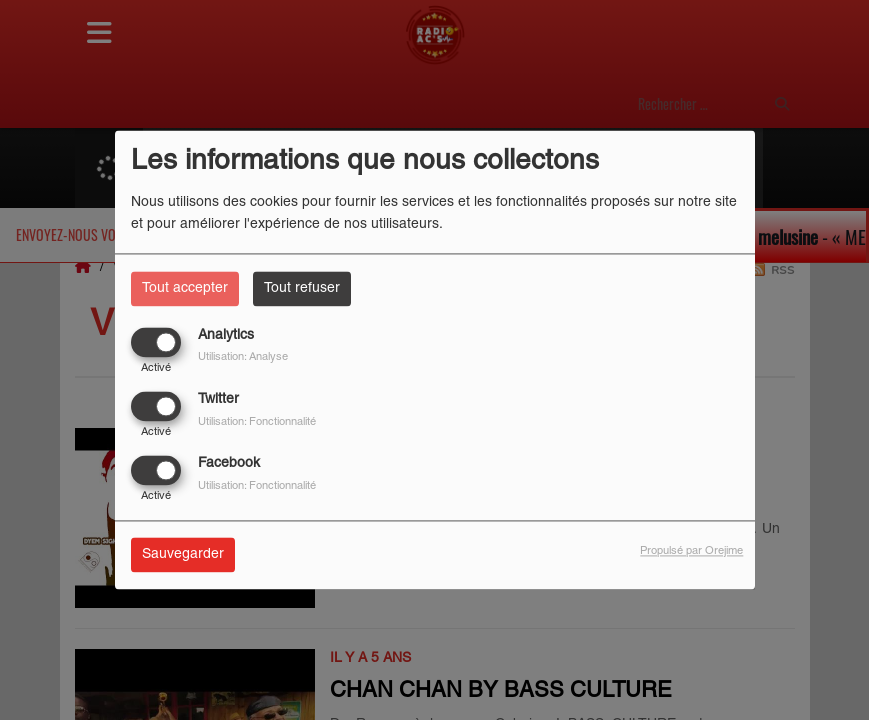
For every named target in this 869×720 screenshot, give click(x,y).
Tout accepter (185, 288)
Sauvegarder (183, 555)
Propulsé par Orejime (691, 552)
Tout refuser (302, 288)
